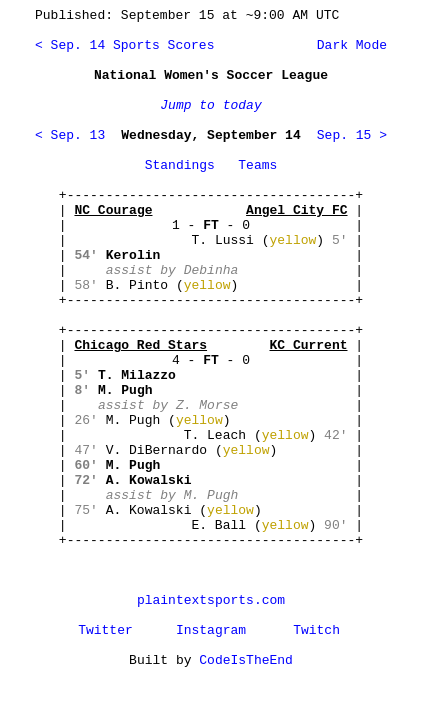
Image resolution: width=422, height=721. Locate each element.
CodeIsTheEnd (246, 660)
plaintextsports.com (211, 600)
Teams (257, 165)
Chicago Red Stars (140, 345)
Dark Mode (348, 45)
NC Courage (113, 210)
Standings (180, 165)
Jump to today (210, 105)
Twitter (105, 630)
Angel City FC (296, 210)
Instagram (211, 630)
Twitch (316, 630)
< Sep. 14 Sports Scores (124, 45)
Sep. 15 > (352, 135)
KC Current (308, 345)
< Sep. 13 (70, 135)
